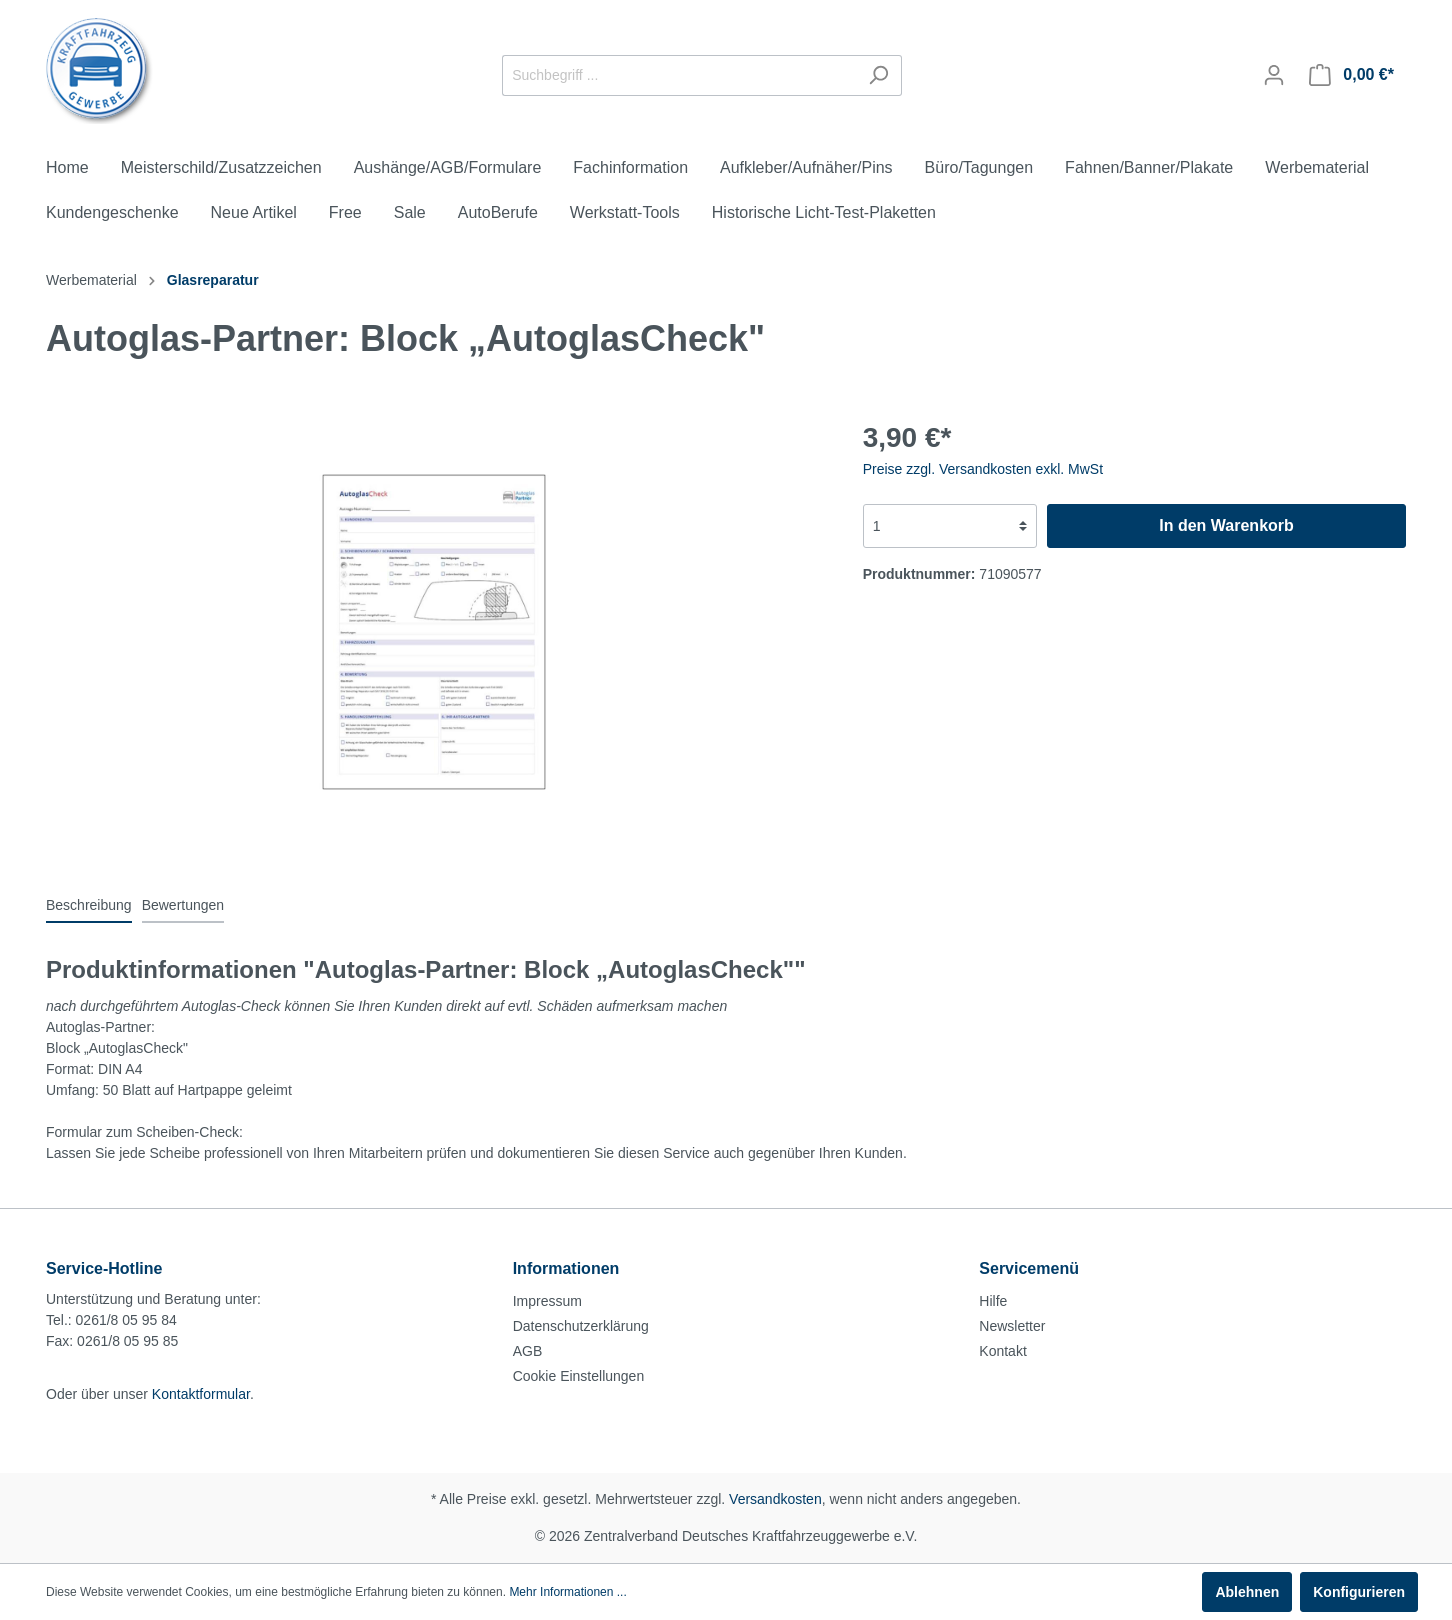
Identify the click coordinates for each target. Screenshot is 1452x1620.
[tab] (89, 905)
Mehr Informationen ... (567, 1592)
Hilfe (993, 1301)
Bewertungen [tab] (183, 905)
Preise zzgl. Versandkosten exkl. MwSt (983, 469)
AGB (528, 1351)
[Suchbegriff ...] (679, 75)
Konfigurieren (1359, 1592)
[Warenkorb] (1351, 75)
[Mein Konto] (1274, 75)
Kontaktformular (201, 1394)
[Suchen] (878, 75)
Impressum (547, 1301)
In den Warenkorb (1226, 525)
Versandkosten (775, 1499)
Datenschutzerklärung (581, 1326)
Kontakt (1002, 1351)
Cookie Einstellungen (579, 1376)
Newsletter (1012, 1326)
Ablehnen (1247, 1592)
